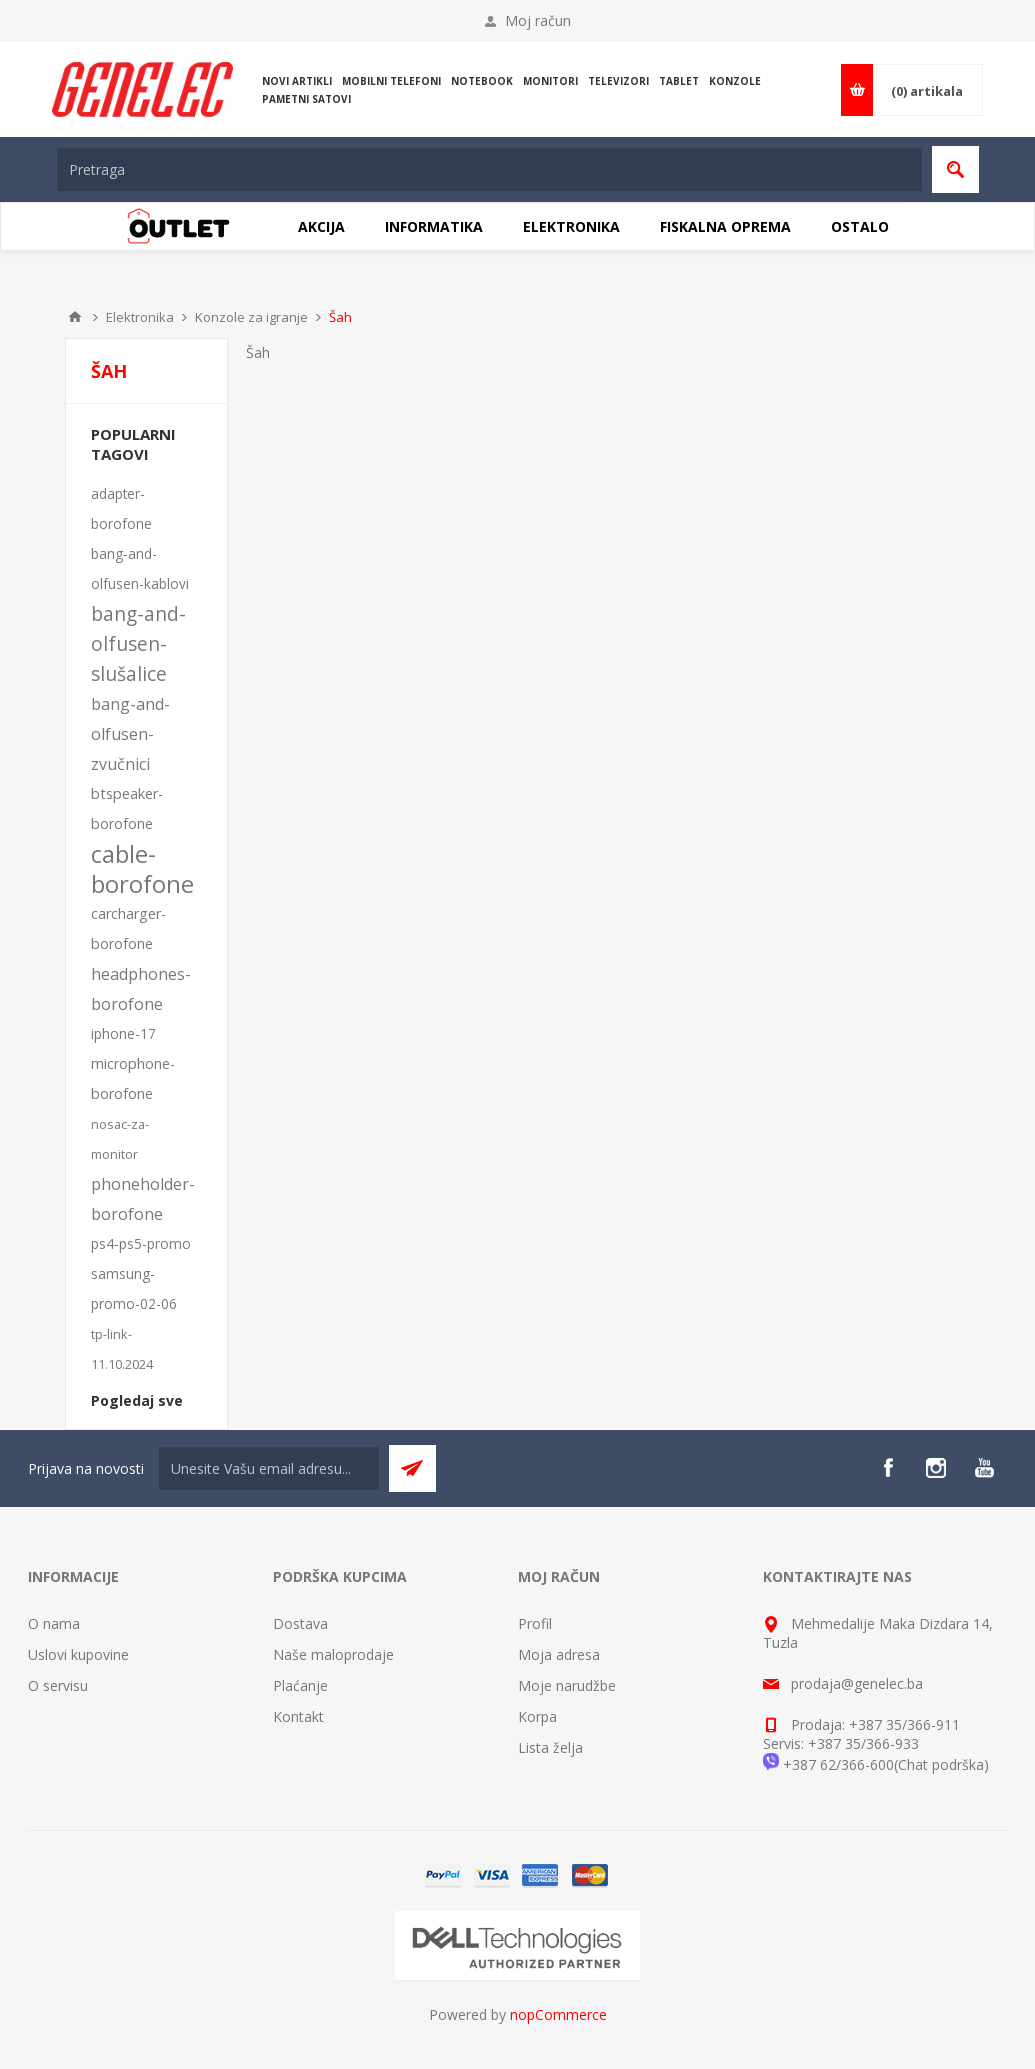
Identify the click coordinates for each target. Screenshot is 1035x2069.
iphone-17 (123, 1033)
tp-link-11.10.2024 (122, 1349)
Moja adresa (559, 1654)
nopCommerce (558, 2014)
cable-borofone (142, 869)
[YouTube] (984, 1468)
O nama (54, 1623)
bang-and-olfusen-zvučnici (130, 734)
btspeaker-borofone (127, 808)
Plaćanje (300, 1685)
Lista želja (550, 1747)
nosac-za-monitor (120, 1139)
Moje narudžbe (567, 1685)
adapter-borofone (121, 508)
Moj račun (538, 20)
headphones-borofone (141, 989)
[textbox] (489, 169)
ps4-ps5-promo (141, 1243)
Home (75, 317)
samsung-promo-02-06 (134, 1288)
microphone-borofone (133, 1078)
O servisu (58, 1685)
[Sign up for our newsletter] (269, 1468)
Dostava (300, 1623)
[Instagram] (936, 1468)
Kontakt (298, 1716)
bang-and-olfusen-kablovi (140, 568)
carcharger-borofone (128, 928)
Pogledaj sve (137, 1400)
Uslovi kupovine (78, 1654)
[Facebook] (888, 1468)
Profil (535, 1623)
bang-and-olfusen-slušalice (138, 643)
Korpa (537, 1716)
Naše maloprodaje (333, 1654)
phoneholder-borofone (143, 1199)
